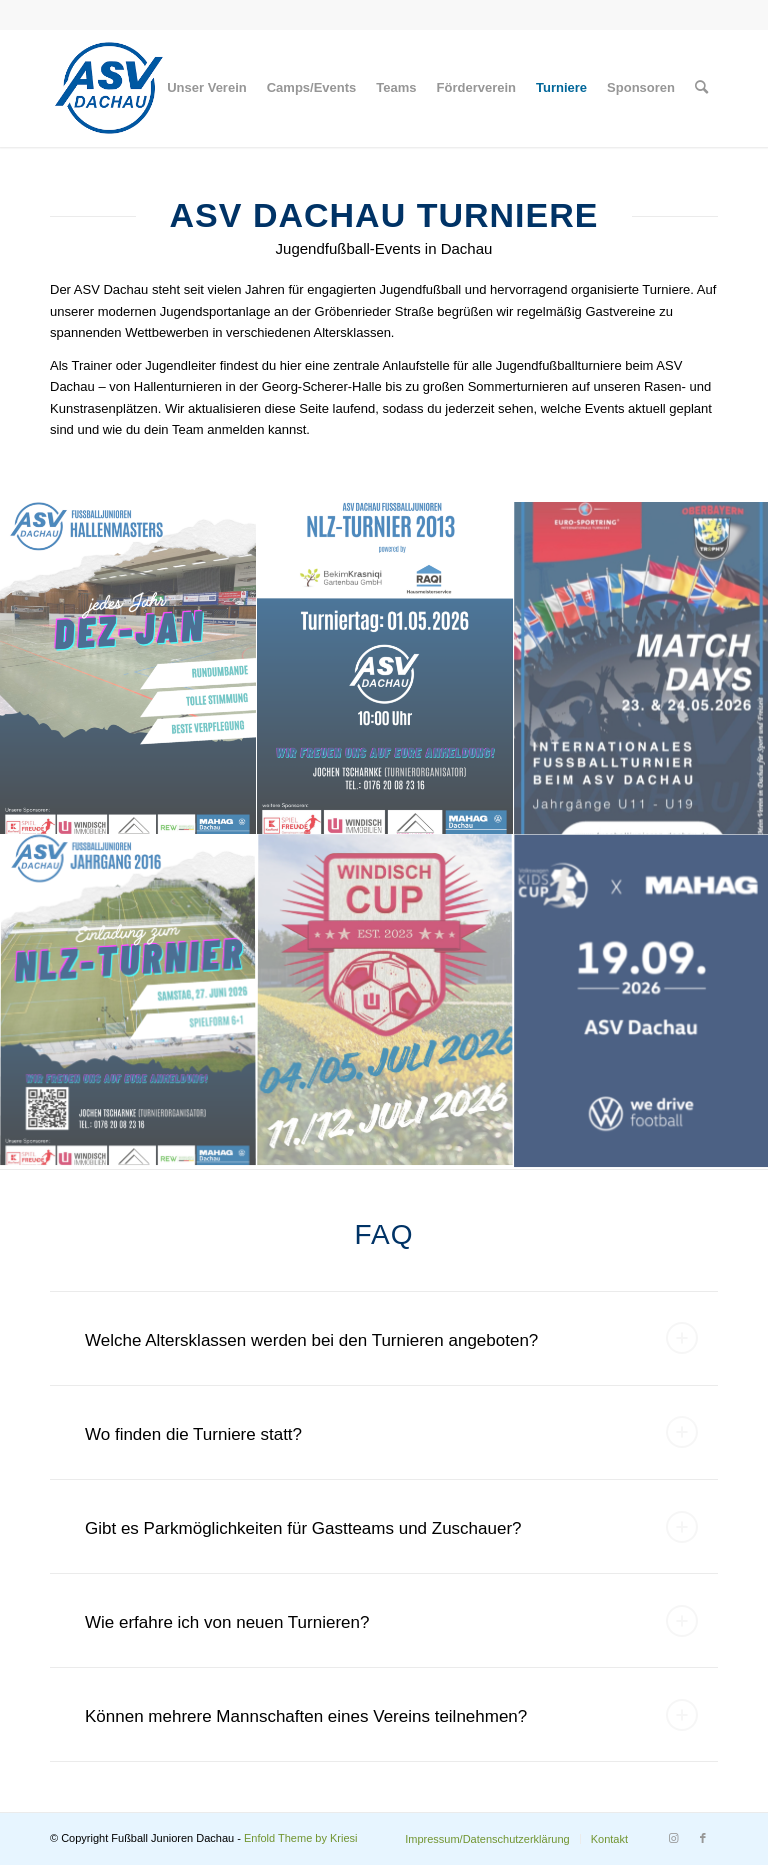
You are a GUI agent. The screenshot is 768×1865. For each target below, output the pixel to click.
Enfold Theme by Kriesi (301, 1838)
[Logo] (109, 88)
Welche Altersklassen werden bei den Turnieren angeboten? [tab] (391, 1338)
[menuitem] (207, 88)
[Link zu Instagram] (673, 1838)
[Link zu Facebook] (703, 1838)
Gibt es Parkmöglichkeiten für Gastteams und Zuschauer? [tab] (391, 1527)
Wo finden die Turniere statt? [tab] (391, 1432)
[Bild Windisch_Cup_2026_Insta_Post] (385, 1002)
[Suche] (701, 88)
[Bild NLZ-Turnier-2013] (385, 669)
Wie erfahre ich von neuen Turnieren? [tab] (391, 1621)
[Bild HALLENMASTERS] (128, 669)
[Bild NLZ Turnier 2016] (128, 1002)
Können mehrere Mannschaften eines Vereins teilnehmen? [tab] (391, 1715)
